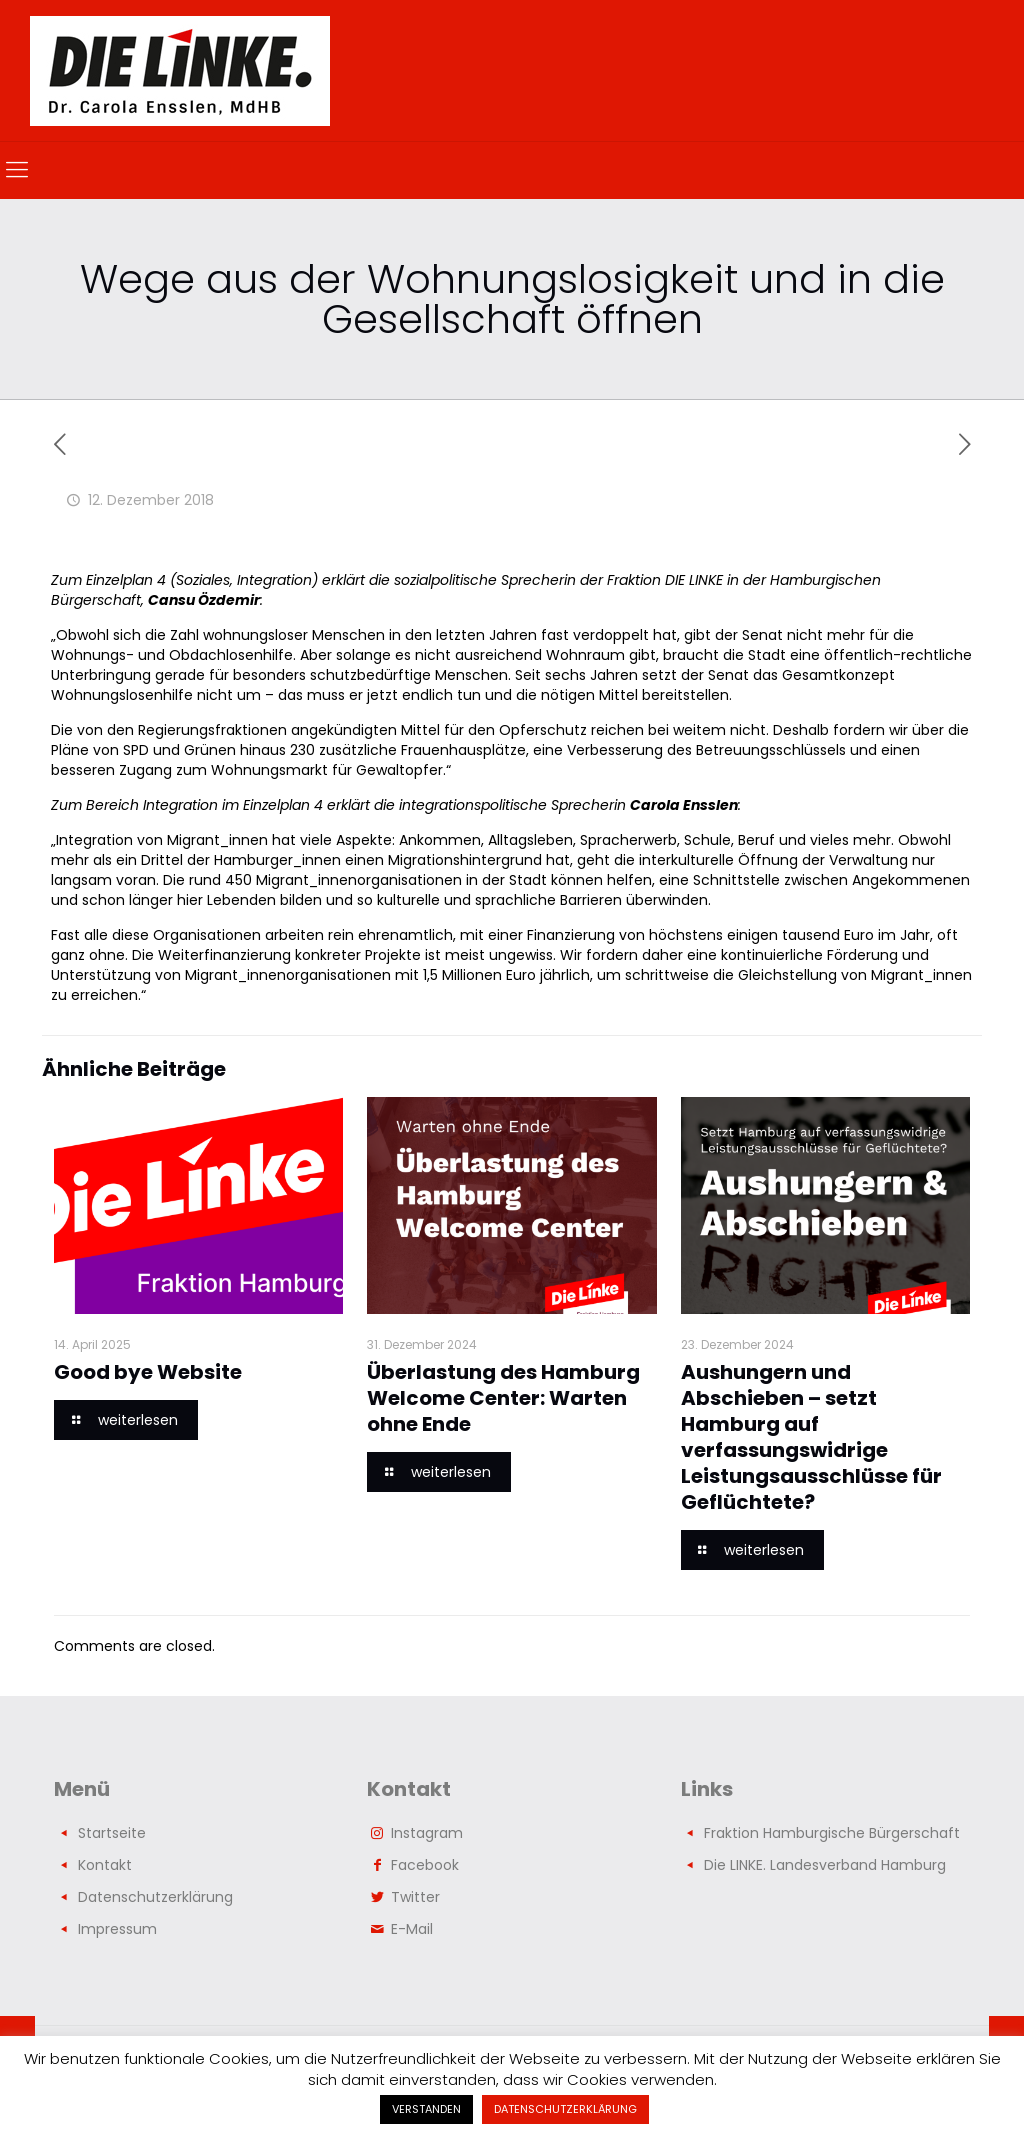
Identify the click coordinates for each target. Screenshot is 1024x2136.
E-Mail (412, 1929)
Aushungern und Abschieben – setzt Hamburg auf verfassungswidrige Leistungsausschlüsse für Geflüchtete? (811, 1437)
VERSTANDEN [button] (426, 2109)
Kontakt (105, 1865)
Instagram (427, 1833)
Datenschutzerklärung (155, 1897)
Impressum (117, 1929)
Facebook (425, 1865)
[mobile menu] (17, 170)
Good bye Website (148, 1372)
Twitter (415, 1897)
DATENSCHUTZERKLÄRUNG (565, 2109)
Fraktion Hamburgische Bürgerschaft (832, 1833)
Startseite (112, 1833)
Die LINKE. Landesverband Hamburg (825, 1865)
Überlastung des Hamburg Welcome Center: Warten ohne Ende (503, 1398)
